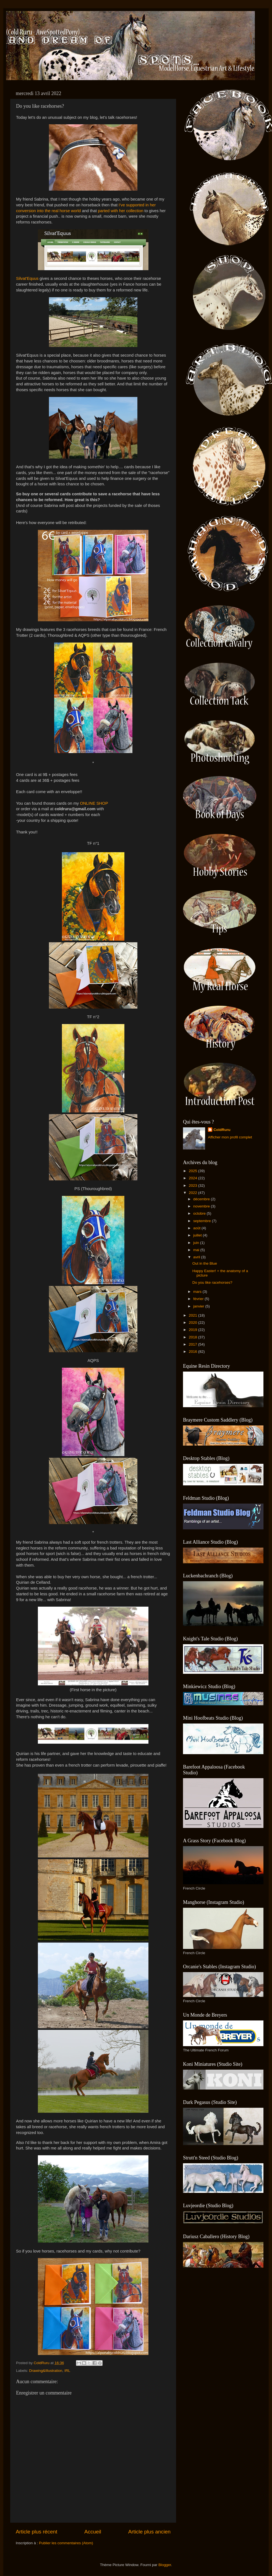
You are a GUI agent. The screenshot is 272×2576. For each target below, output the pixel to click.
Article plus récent (36, 2532)
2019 (193, 1330)
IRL (67, 2371)
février (199, 1299)
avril (197, 1257)
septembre (202, 1221)
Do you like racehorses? (212, 1282)
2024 (193, 1178)
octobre (200, 1213)
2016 (193, 1351)
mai (196, 1250)
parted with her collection (120, 211)
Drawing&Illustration (45, 2371)
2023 (193, 1185)
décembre (202, 1199)
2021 (193, 1315)
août (197, 1228)
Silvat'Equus (27, 278)
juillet (198, 1235)
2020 (193, 1322)
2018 (193, 1337)
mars (198, 1292)
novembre (202, 1206)
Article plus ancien (149, 2532)
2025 (193, 1171)
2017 (193, 1344)
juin (196, 1243)
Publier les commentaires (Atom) (66, 2543)
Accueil (92, 2532)
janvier (199, 1306)
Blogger (164, 2565)
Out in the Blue (204, 1263)
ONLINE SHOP (94, 803)
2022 (193, 1193)
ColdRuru (222, 1130)
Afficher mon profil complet (230, 1137)
